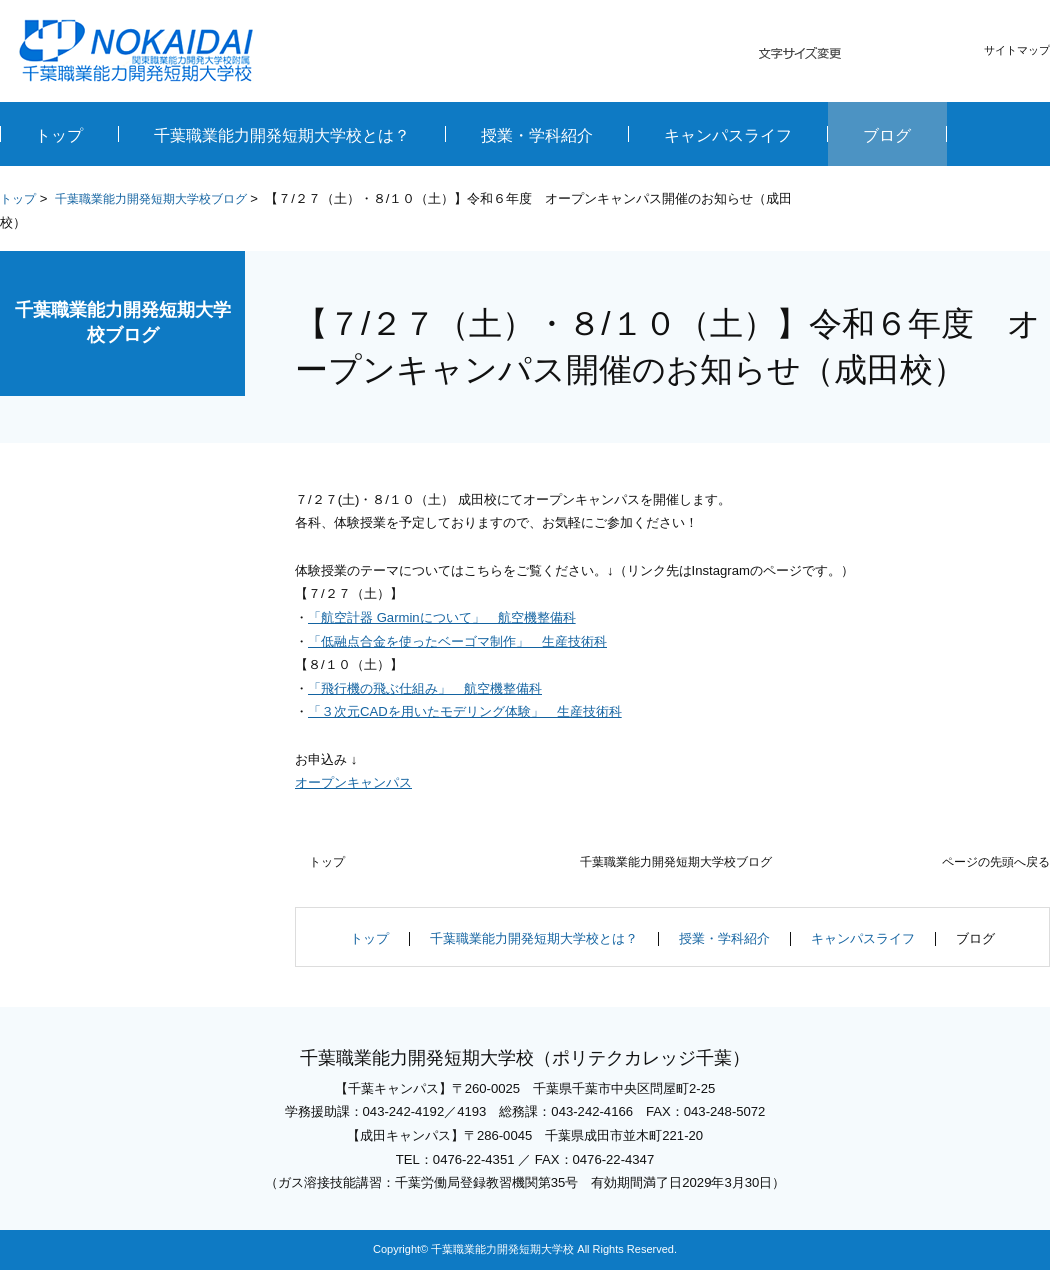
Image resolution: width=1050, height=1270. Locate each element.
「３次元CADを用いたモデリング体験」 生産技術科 (465, 711)
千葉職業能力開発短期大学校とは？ (534, 938)
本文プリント (993, 200)
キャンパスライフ (863, 938)
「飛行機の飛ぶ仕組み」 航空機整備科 (425, 688)
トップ (18, 199)
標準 (902, 54)
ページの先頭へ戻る (996, 862)
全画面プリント (878, 200)
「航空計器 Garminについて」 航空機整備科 (442, 617)
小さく (865, 54)
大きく (939, 54)
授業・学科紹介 (724, 938)
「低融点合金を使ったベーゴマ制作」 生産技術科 (457, 641)
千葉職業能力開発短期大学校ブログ (151, 199)
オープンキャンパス (353, 782)
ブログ (975, 938)
